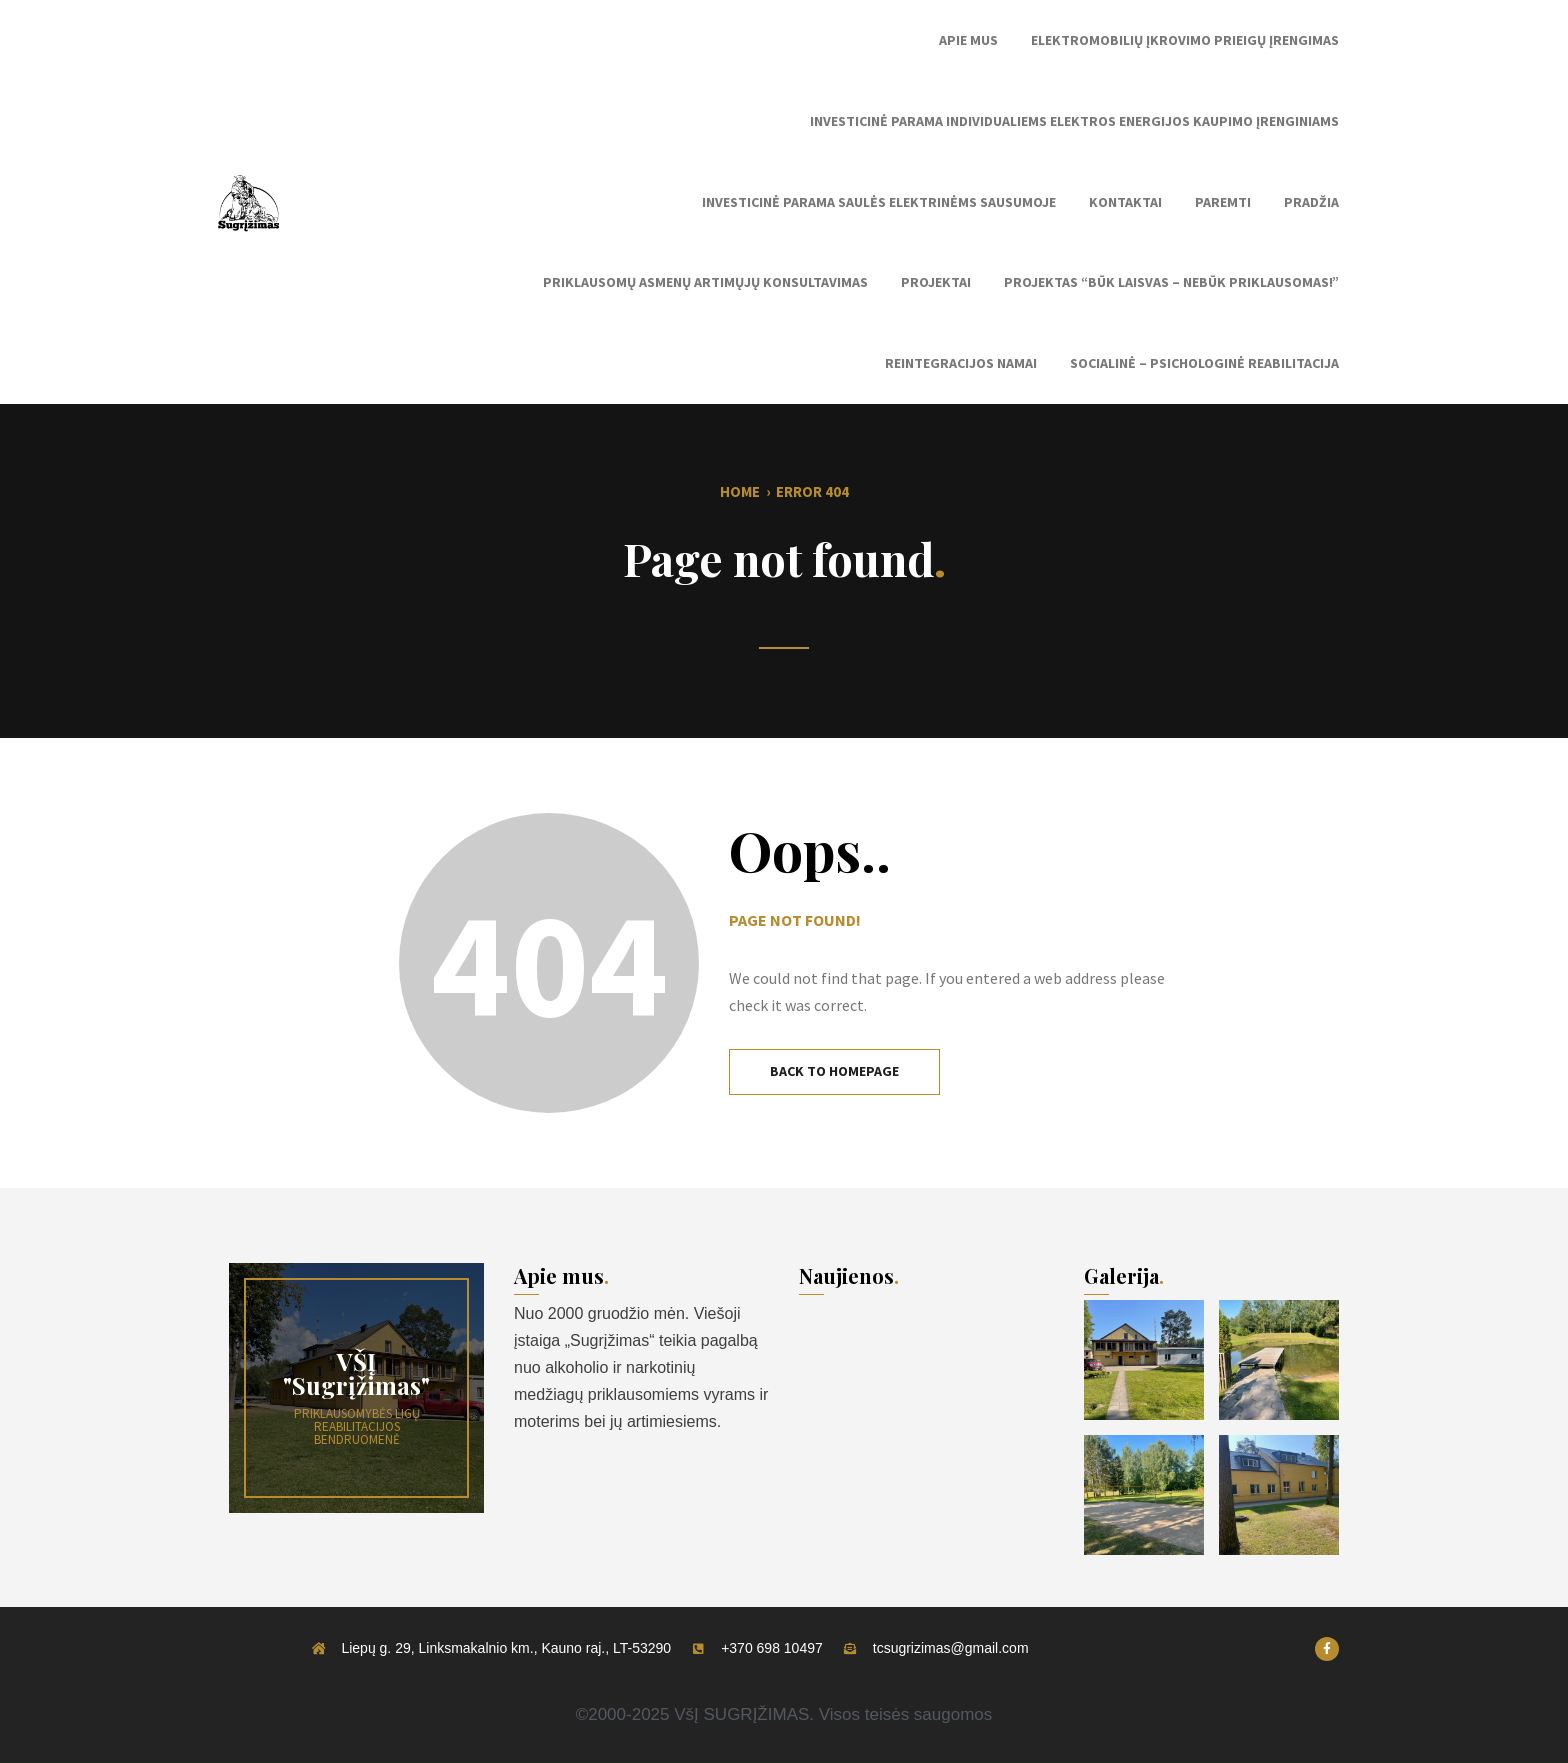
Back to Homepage (834, 1071)
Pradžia (1311, 202)
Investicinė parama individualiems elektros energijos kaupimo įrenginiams (1074, 121)
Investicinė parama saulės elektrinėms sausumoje (879, 202)
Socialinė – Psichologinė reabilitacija (1204, 363)
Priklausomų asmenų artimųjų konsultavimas (705, 282)
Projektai (936, 282)
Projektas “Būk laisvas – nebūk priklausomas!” (1171, 282)
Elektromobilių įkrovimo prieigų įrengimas (1185, 40)
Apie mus (968, 40)
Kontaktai (1125, 202)
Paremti (1223, 202)
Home (740, 491)
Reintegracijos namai (961, 363)
